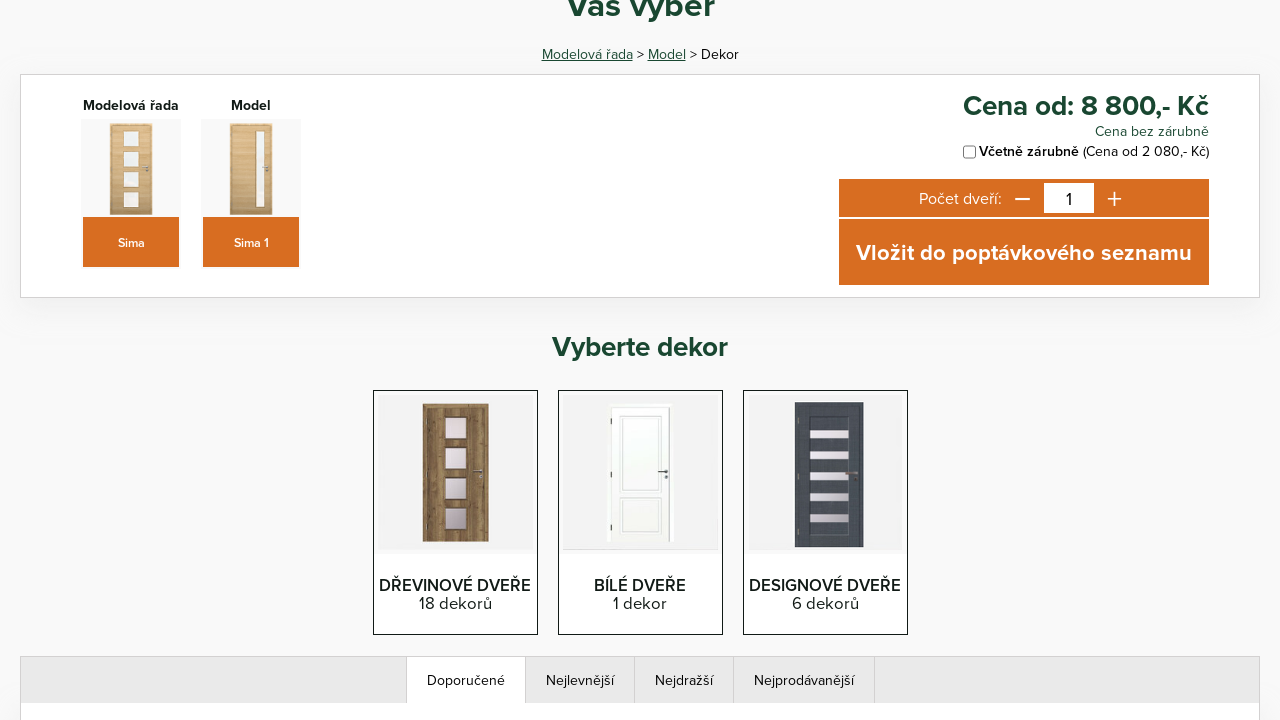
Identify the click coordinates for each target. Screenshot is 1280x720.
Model (667, 54)
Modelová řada (587, 54)
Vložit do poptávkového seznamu (1024, 252)
